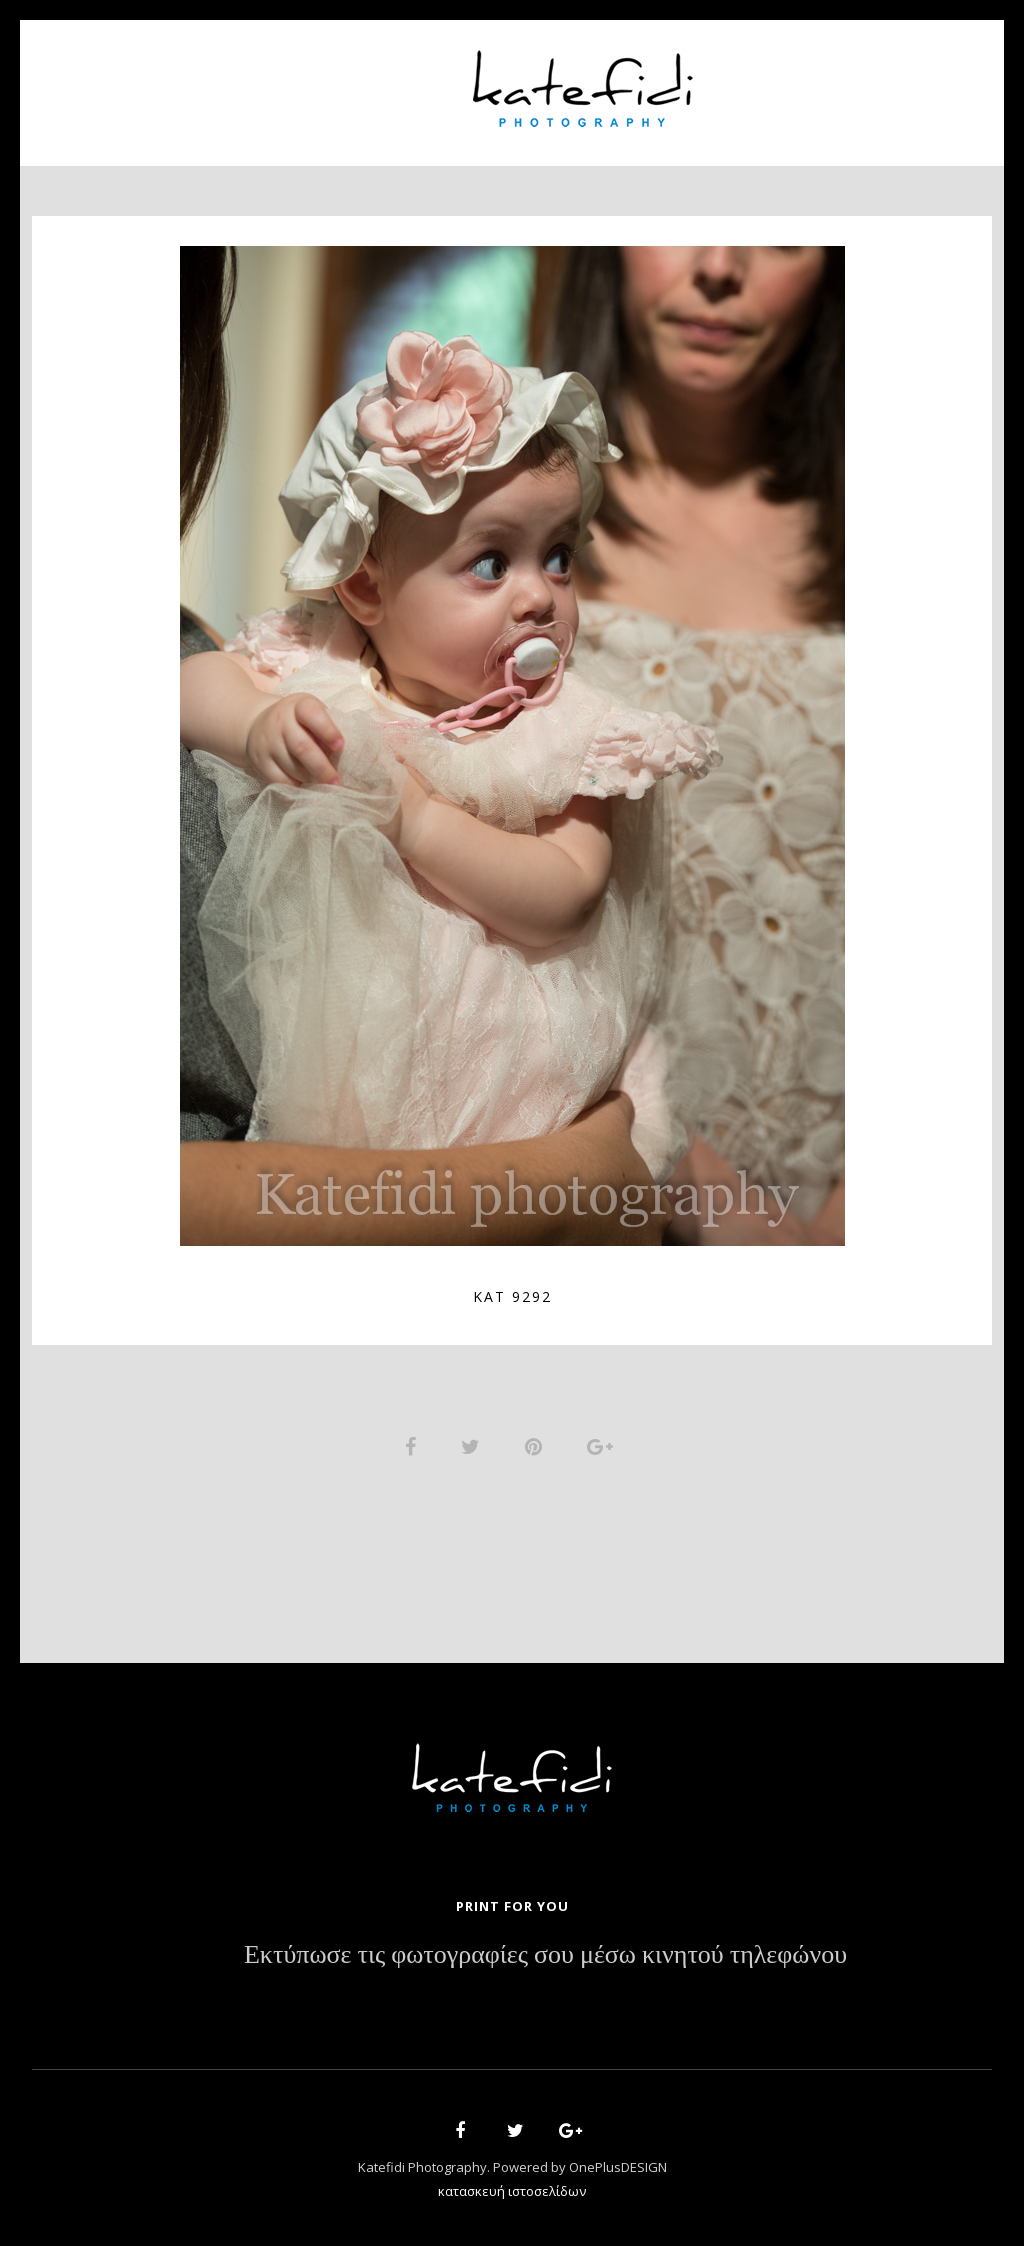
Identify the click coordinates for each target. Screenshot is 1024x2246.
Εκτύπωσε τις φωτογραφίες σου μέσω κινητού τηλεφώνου (545, 1956)
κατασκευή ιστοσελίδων (512, 2192)
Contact (852, 80)
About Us (269, 80)
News (759, 80)
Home (173, 80)
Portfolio (387, 80)
